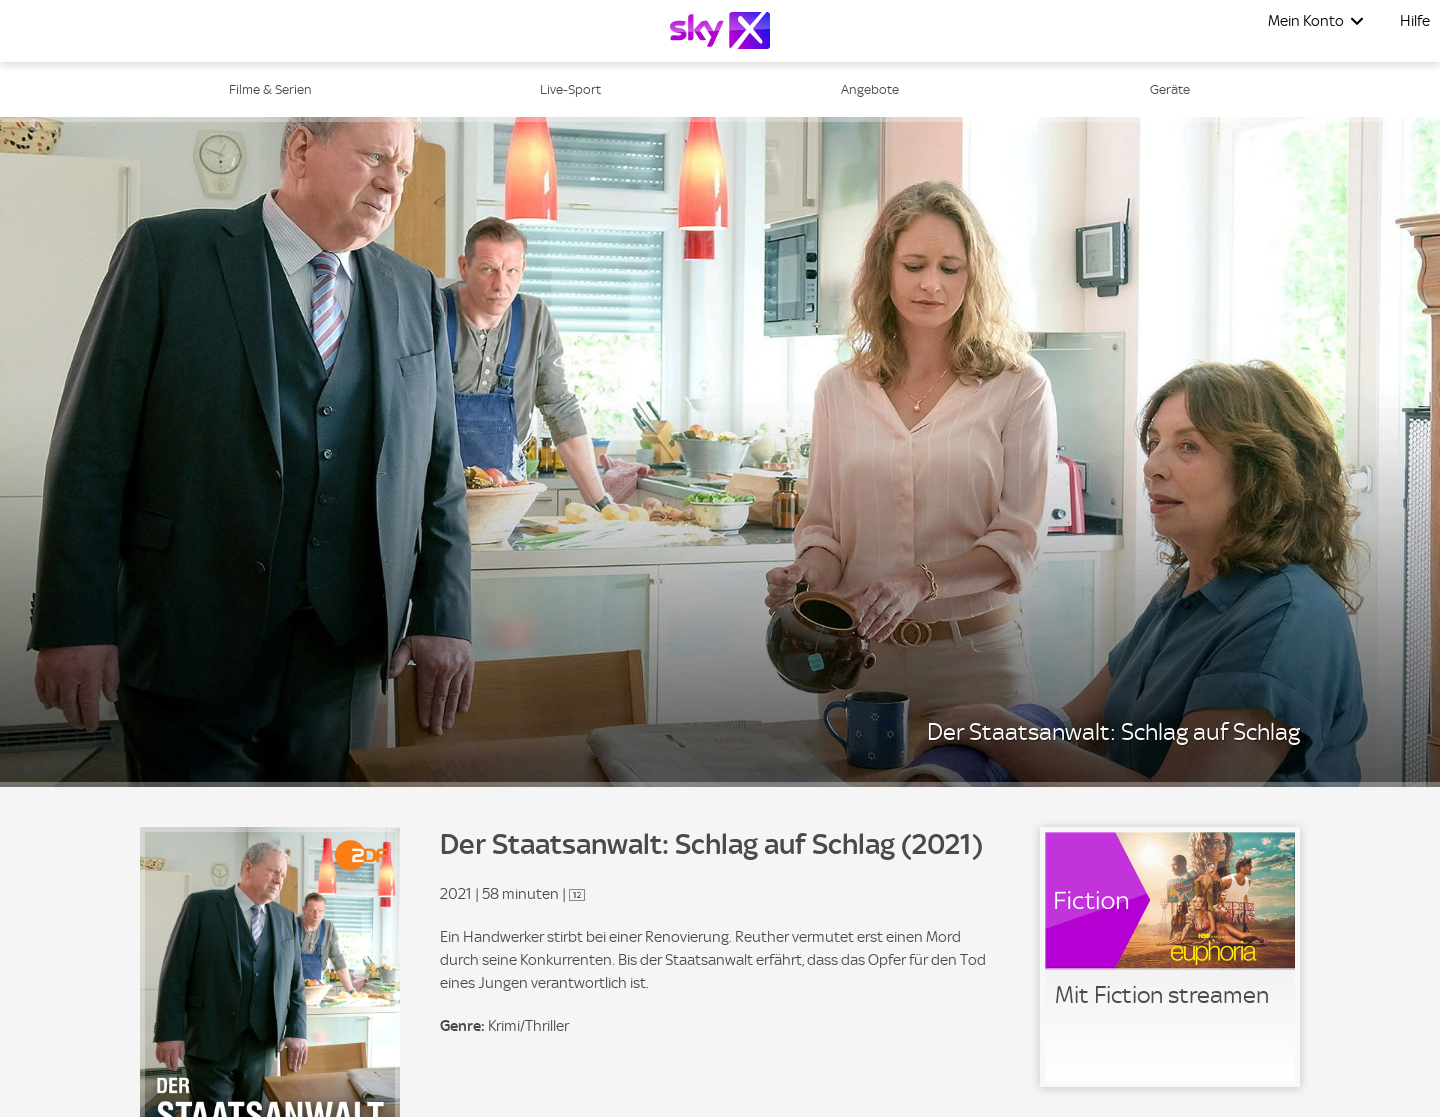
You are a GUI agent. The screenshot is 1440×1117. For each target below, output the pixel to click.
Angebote (870, 89)
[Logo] (720, 30)
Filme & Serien (270, 89)
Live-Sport (570, 89)
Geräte (1170, 89)
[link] (1170, 957)
